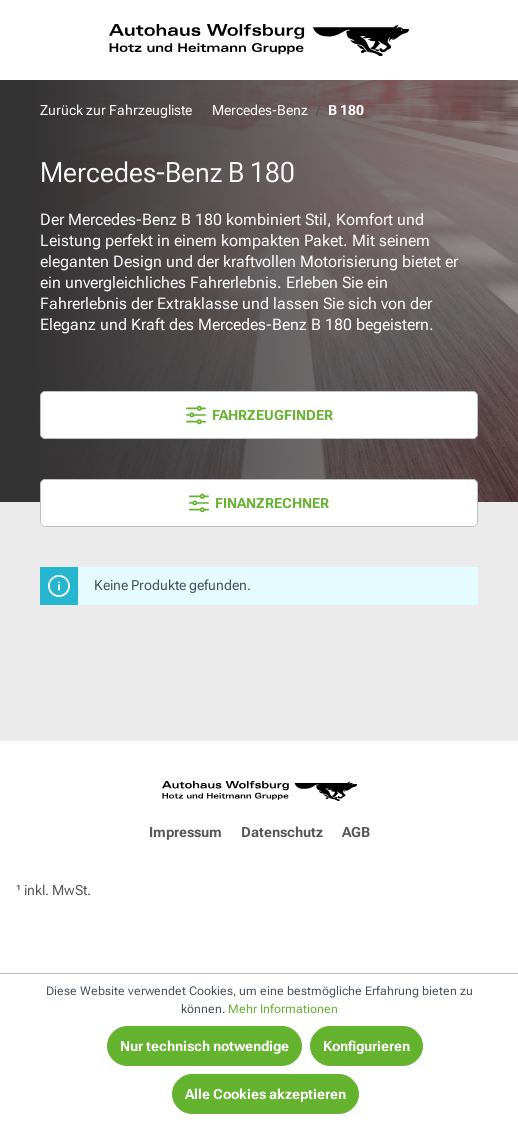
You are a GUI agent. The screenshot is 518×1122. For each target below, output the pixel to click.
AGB (356, 832)
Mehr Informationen (283, 1009)
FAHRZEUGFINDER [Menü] (259, 415)
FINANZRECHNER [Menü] (259, 503)
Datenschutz (282, 832)
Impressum (185, 832)
